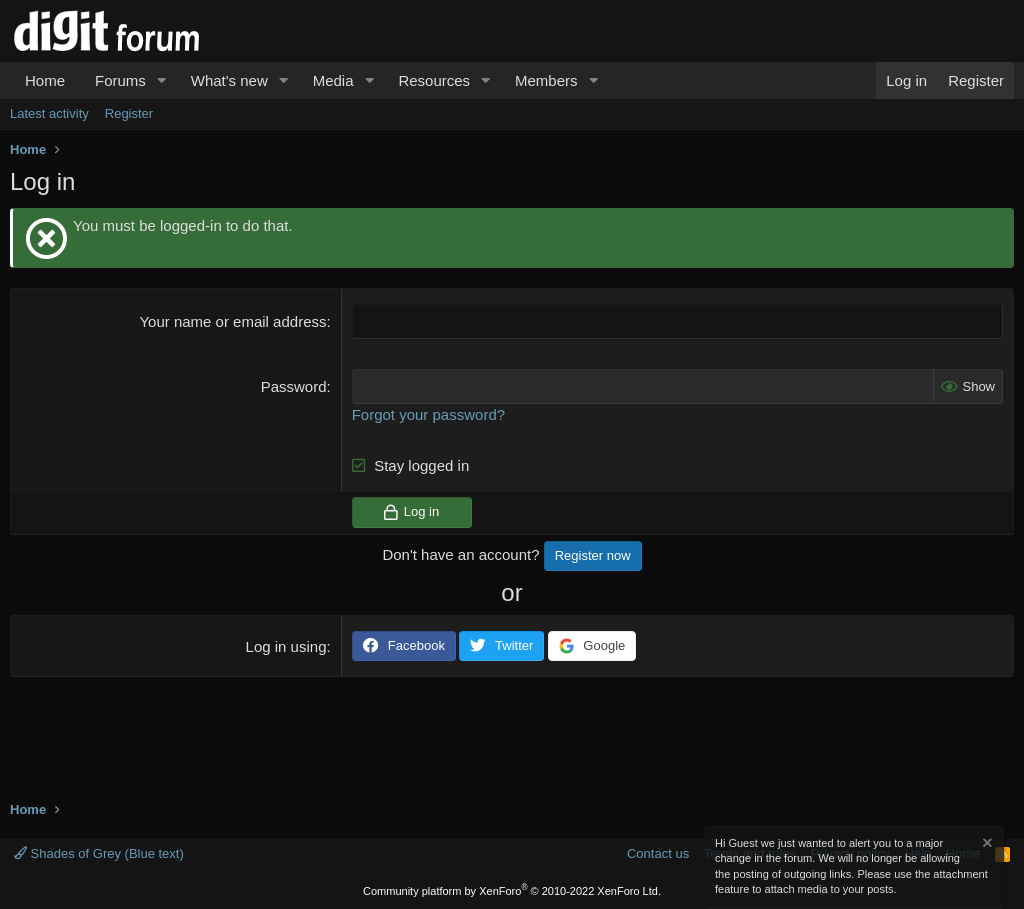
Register (129, 113)
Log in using (286, 646)
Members (546, 80)
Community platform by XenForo (512, 891)
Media (333, 80)
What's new (229, 80)
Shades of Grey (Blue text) (99, 853)
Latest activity (49, 113)
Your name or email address (232, 321)
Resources (434, 80)
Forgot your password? (428, 414)
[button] (162, 80)
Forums (120, 80)
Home (45, 80)
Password (294, 386)
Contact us (658, 853)
